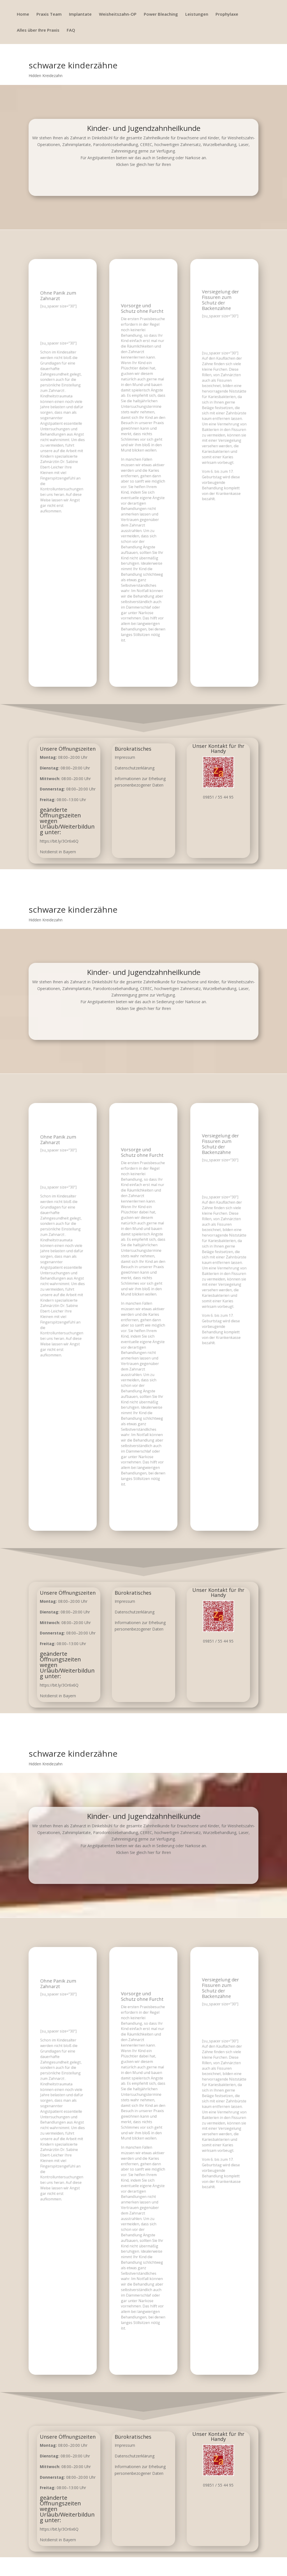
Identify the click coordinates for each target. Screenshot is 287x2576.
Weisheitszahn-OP (117, 14)
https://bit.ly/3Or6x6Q (59, 841)
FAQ (71, 30)
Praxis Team (49, 14)
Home (23, 14)
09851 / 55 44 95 (218, 797)
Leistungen (196, 14)
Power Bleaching (161, 14)
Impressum (125, 757)
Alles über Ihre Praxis (38, 30)
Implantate (80, 14)
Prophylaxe (227, 14)
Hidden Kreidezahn (46, 75)
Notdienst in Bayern (58, 851)
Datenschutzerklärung (134, 768)
